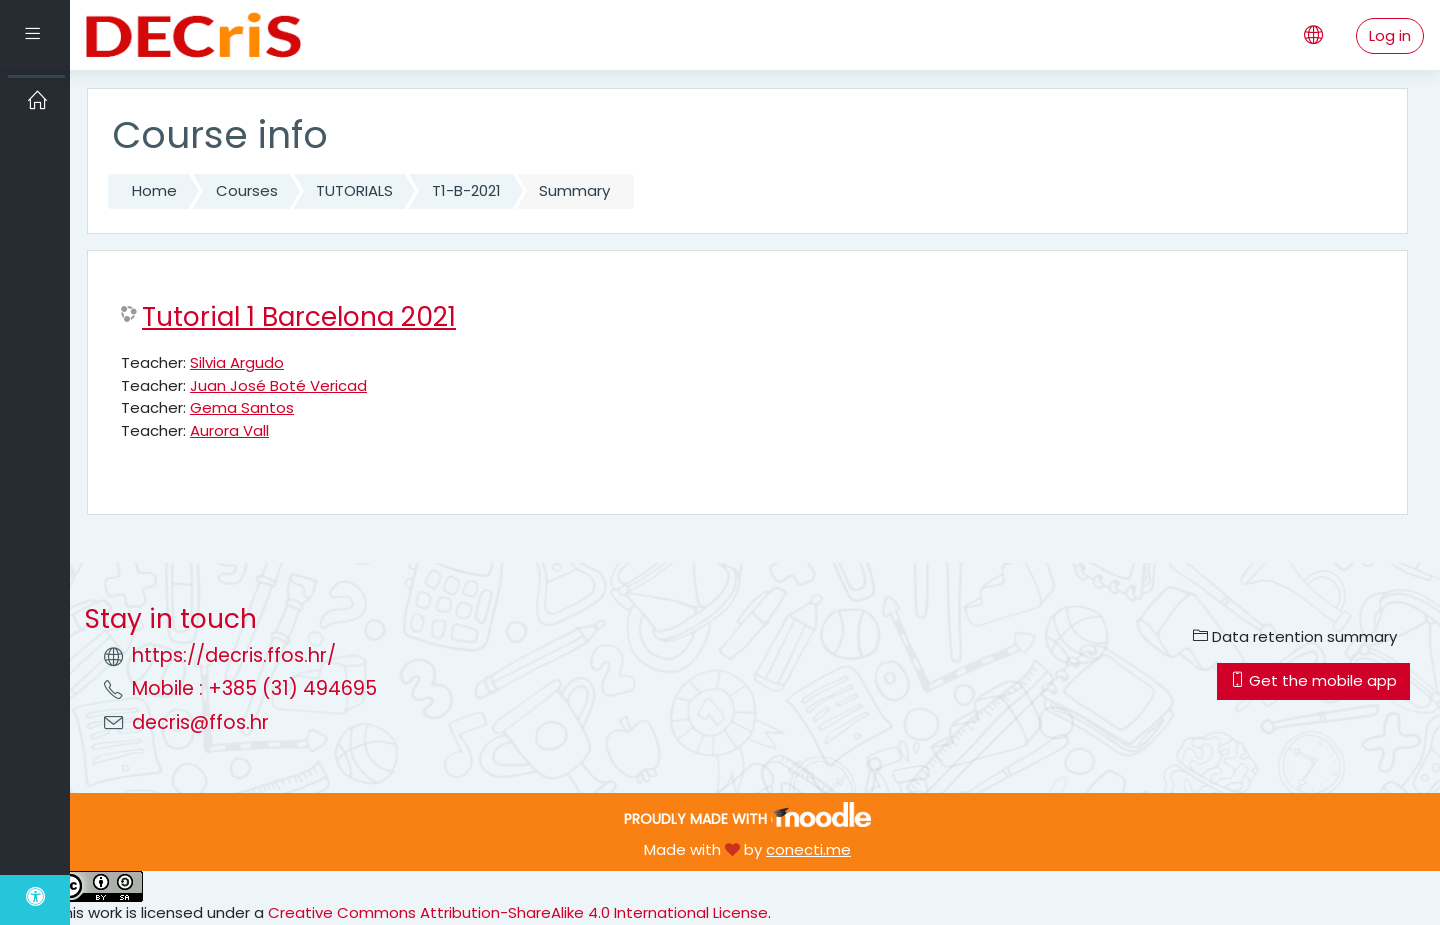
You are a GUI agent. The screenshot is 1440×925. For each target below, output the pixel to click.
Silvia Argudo (237, 362)
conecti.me (808, 849)
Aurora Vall (229, 430)
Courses (247, 190)
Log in (1390, 35)
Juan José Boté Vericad (278, 385)
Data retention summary (1295, 636)
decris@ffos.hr (200, 722)
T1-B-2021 (466, 190)
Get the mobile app (1313, 680)
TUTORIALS (354, 190)
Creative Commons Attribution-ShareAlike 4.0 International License (518, 912)
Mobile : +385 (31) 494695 (254, 688)
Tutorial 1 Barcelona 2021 (299, 317)
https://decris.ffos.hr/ (234, 655)
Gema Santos (242, 407)
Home (154, 190)
